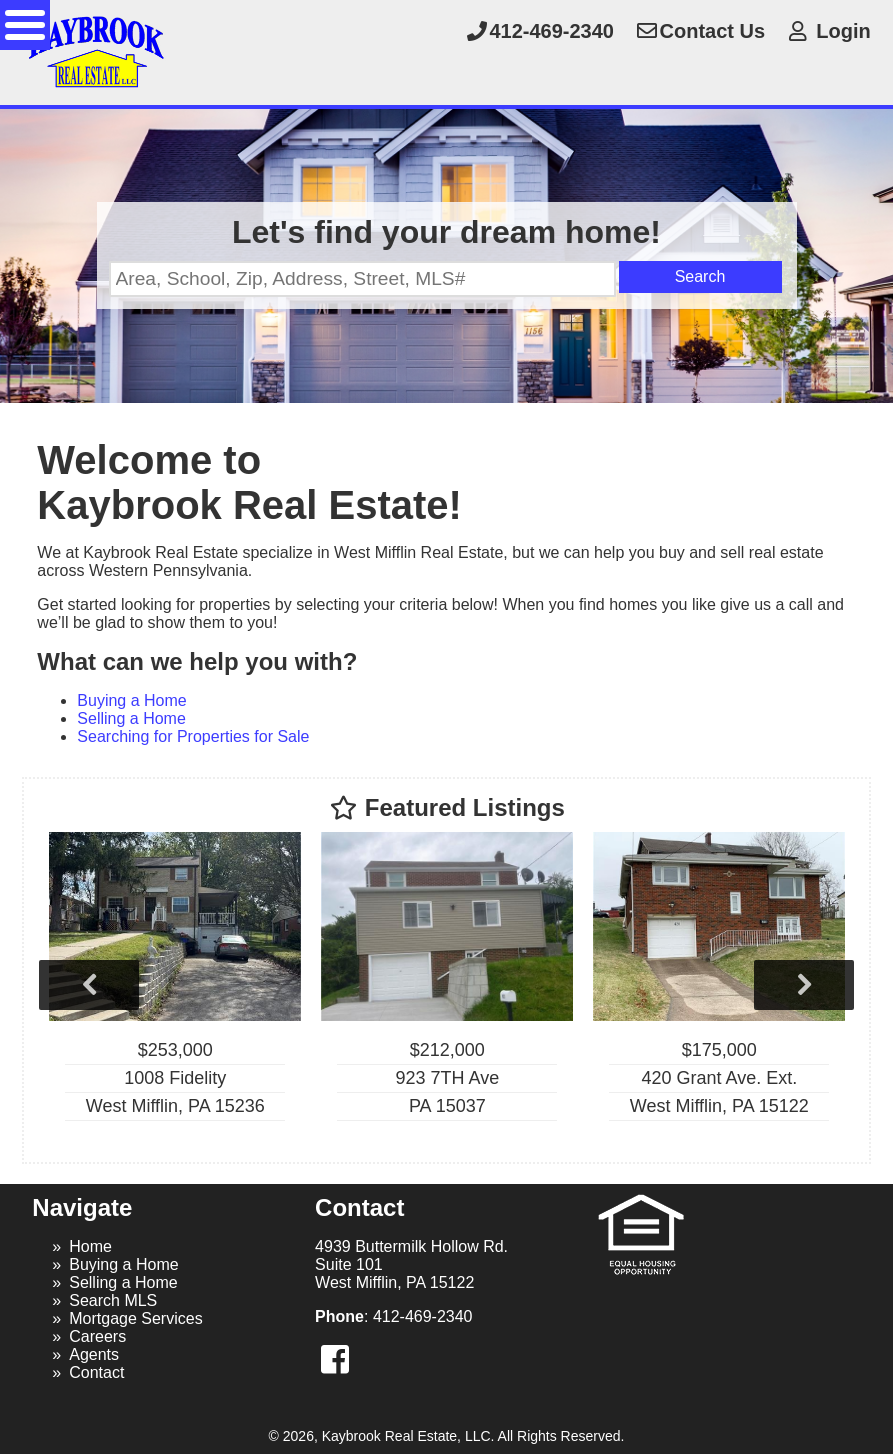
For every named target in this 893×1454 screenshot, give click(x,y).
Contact (96, 1372)
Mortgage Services (135, 1318)
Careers (97, 1336)
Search (700, 276)
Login (828, 31)
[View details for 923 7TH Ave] (447, 984)
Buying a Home (131, 700)
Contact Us (700, 31)
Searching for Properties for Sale (193, 736)
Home (90, 1246)
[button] (335, 1360)
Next (804, 985)
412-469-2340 (539, 31)
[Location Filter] (362, 279)
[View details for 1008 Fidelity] (175, 984)
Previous (89, 985)
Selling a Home (131, 718)
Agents (94, 1354)
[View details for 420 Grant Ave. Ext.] (719, 984)
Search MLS (113, 1300)
